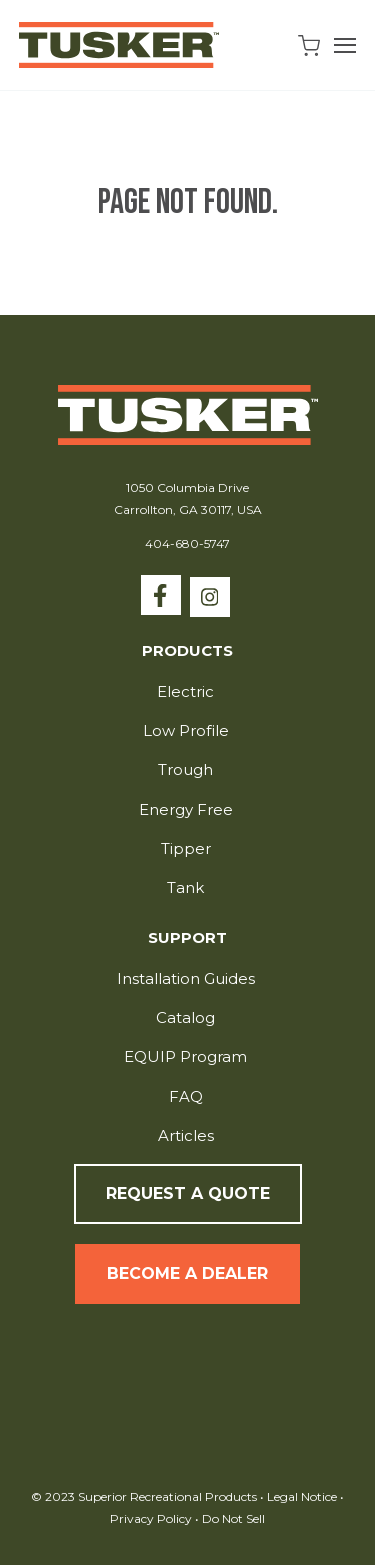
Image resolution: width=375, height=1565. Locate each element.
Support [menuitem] (187, 938)
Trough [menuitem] (185, 769)
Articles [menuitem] (186, 1135)
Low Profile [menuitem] (186, 730)
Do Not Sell (232, 1518)
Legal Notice (302, 1496)
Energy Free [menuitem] (186, 809)
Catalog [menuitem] (185, 1017)
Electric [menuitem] (185, 691)
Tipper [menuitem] (186, 848)
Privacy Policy (152, 1518)
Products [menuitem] (187, 651)
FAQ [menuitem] (186, 1096)
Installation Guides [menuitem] (186, 978)
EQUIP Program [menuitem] (185, 1056)
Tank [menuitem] (185, 887)
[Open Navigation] (345, 45)
